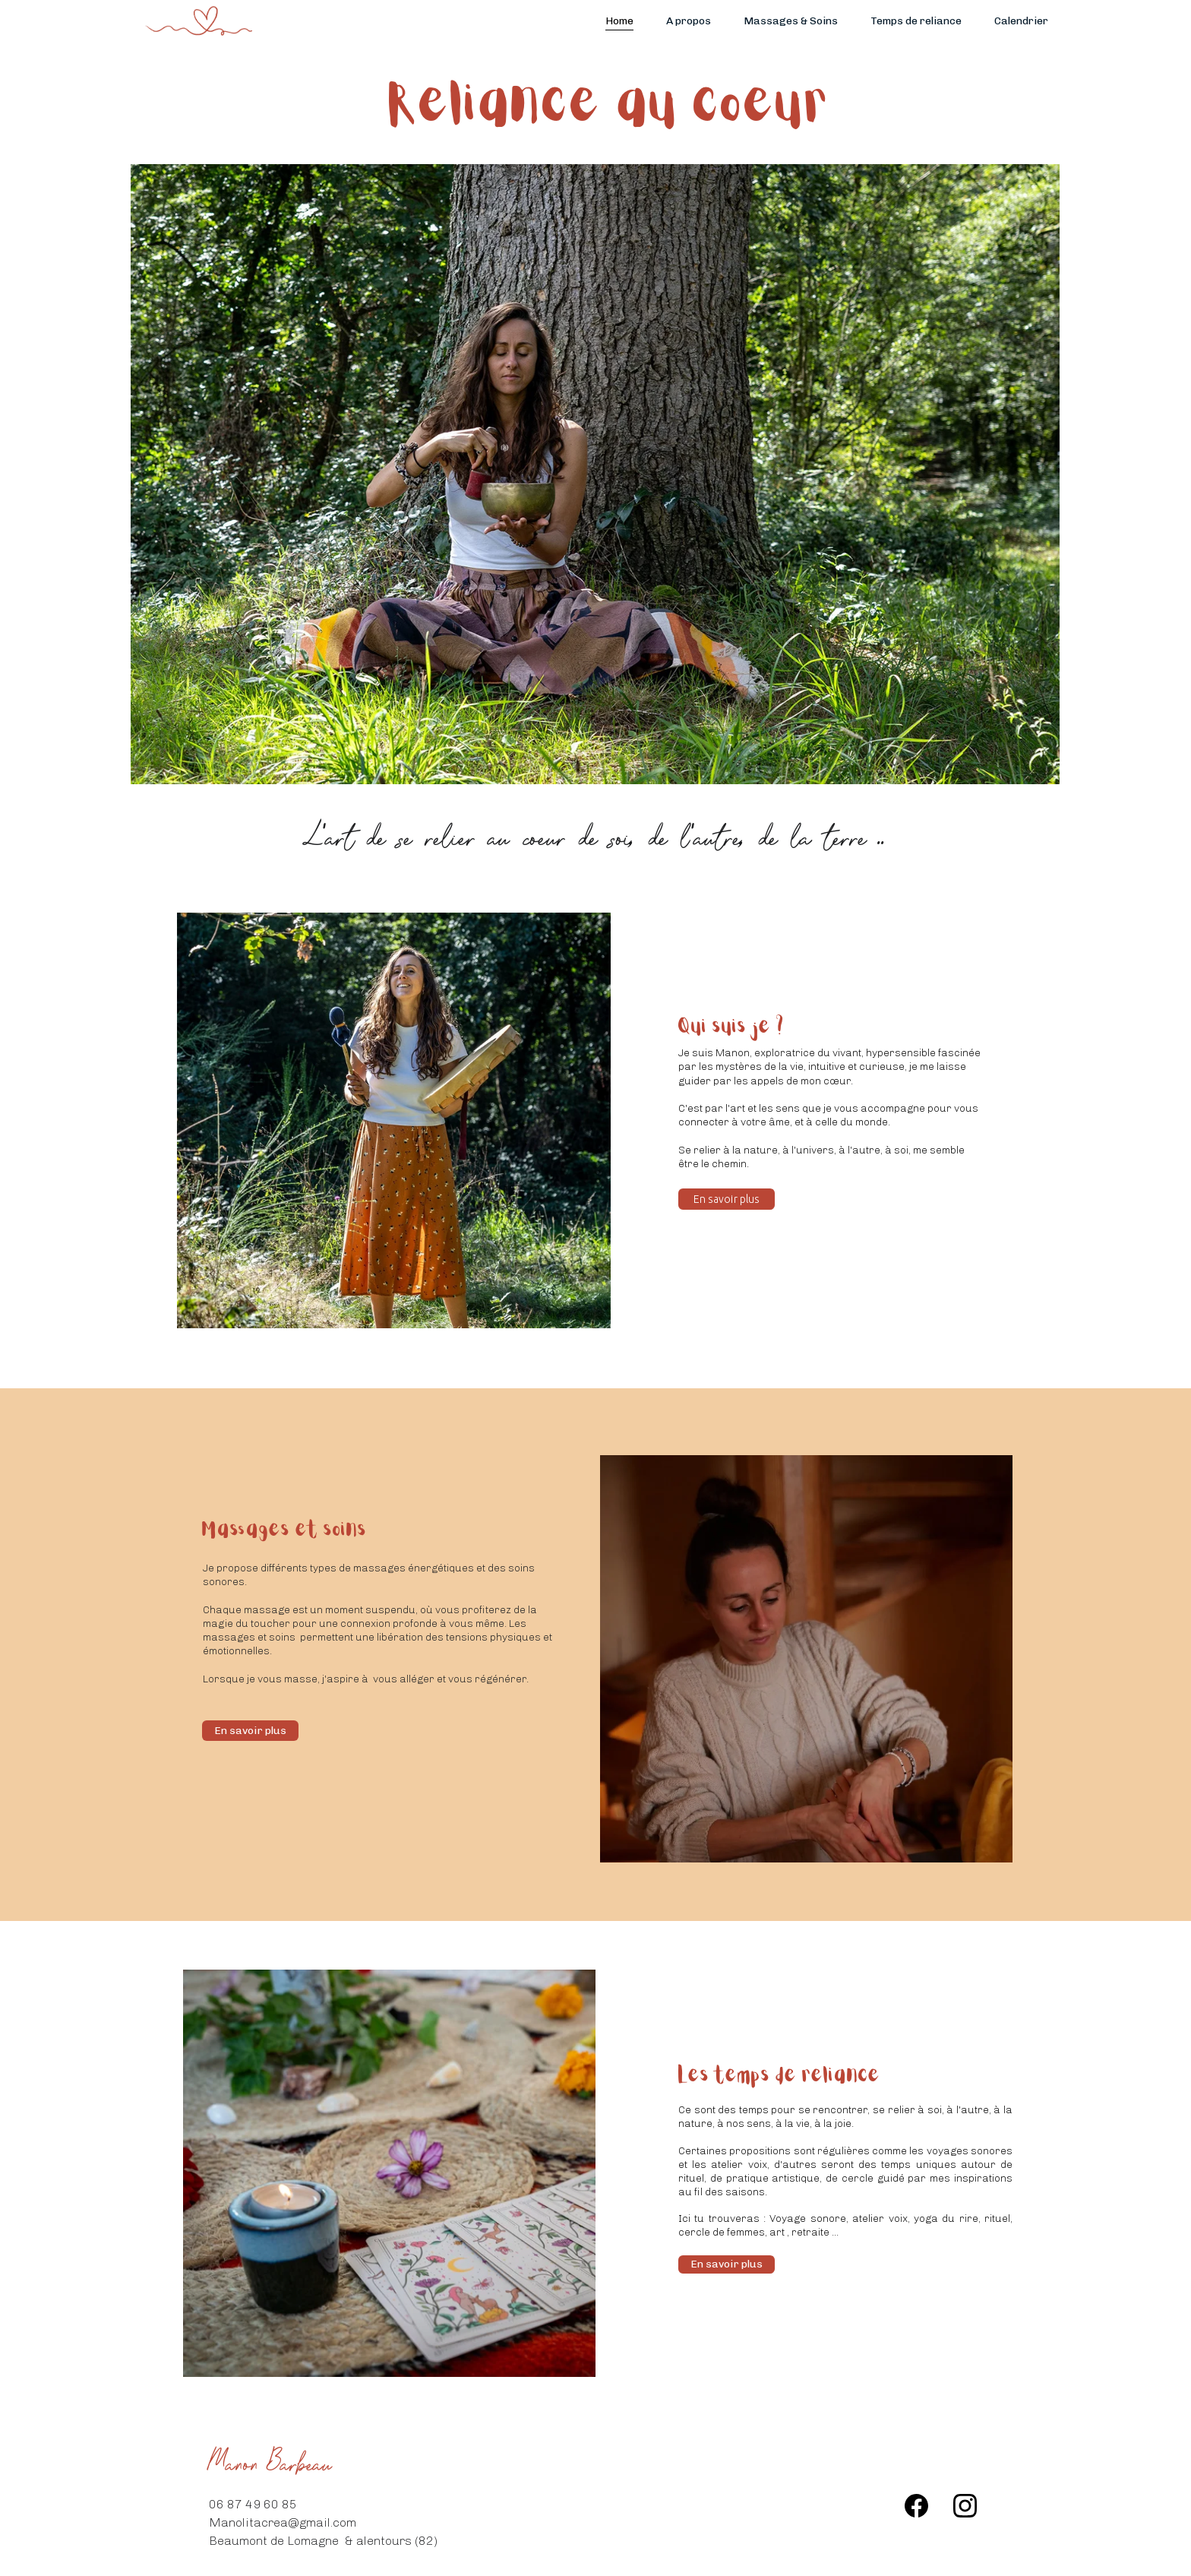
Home (619, 20)
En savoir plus (726, 1199)
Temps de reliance (916, 20)
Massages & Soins (791, 20)
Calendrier (1021, 20)
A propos (688, 20)
